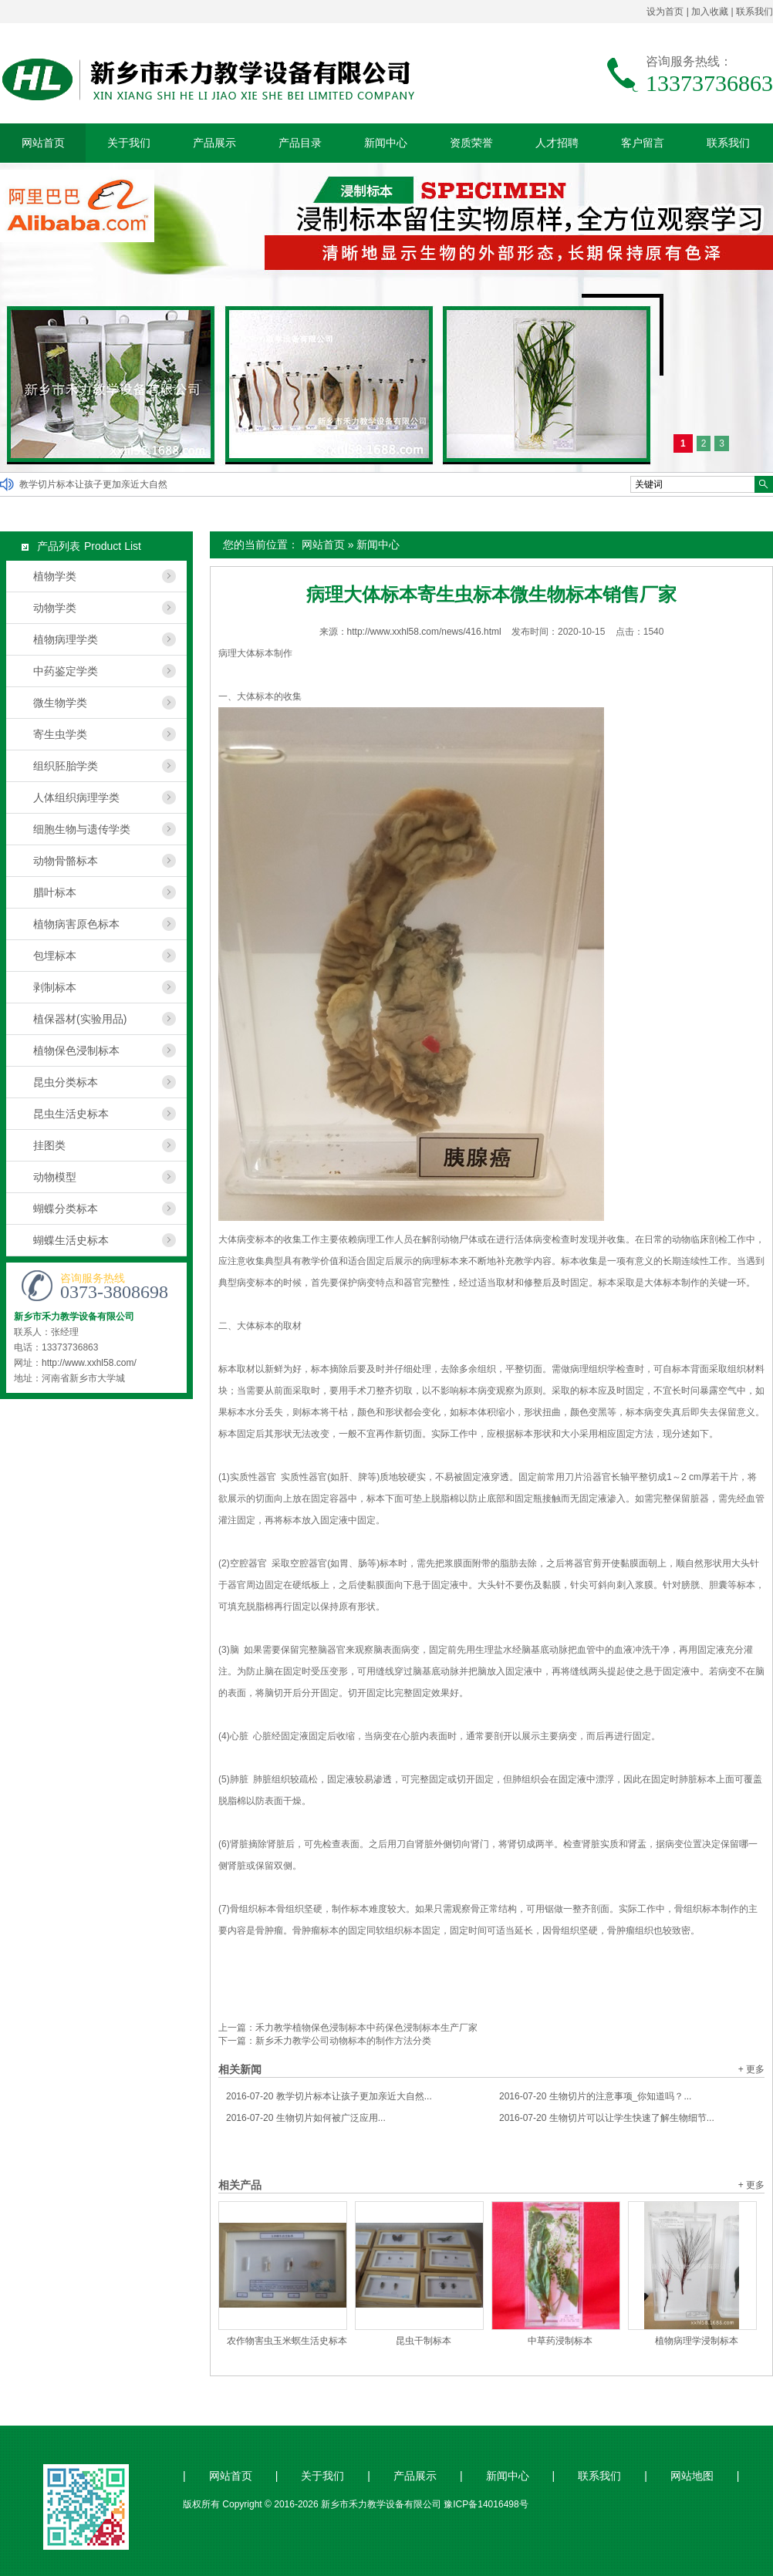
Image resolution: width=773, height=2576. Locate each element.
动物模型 (54, 1177)
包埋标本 (54, 955)
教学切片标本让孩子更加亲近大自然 (93, 484)
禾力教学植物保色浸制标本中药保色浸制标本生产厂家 (366, 2027)
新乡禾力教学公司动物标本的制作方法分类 (343, 2040)
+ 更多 (751, 2069)
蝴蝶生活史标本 (71, 1240)
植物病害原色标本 (76, 924)
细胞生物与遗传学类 (81, 829)
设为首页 (665, 11)
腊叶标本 (54, 892)
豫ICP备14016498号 (486, 2504)
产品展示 (214, 143)
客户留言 (642, 143)
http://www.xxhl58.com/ (89, 1362)
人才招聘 (557, 143)
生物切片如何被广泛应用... (306, 2117)
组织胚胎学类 (65, 766)
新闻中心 (385, 143)
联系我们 (754, 11)
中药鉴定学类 (65, 671)
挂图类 (49, 1145)
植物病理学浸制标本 (696, 2340)
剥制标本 (54, 987)
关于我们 (128, 143)
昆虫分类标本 (65, 1082)
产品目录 (300, 143)
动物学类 (54, 608)
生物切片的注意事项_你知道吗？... (595, 2096)
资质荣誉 (471, 143)
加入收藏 (709, 11)
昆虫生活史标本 (71, 1114)
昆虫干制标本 (423, 2340)
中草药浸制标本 (560, 2340)
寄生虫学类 (60, 734)
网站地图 (692, 2476)
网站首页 (43, 143)
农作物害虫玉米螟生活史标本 (287, 2340)
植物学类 (54, 576)
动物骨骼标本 (65, 861)
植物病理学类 (65, 639)
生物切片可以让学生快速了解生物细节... (606, 2117)
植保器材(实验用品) (80, 1019)
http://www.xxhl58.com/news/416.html (424, 631)
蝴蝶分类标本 (65, 1208)
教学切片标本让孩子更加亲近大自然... (329, 2096)
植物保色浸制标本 (76, 1050)
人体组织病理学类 (76, 797)
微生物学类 (60, 702)
